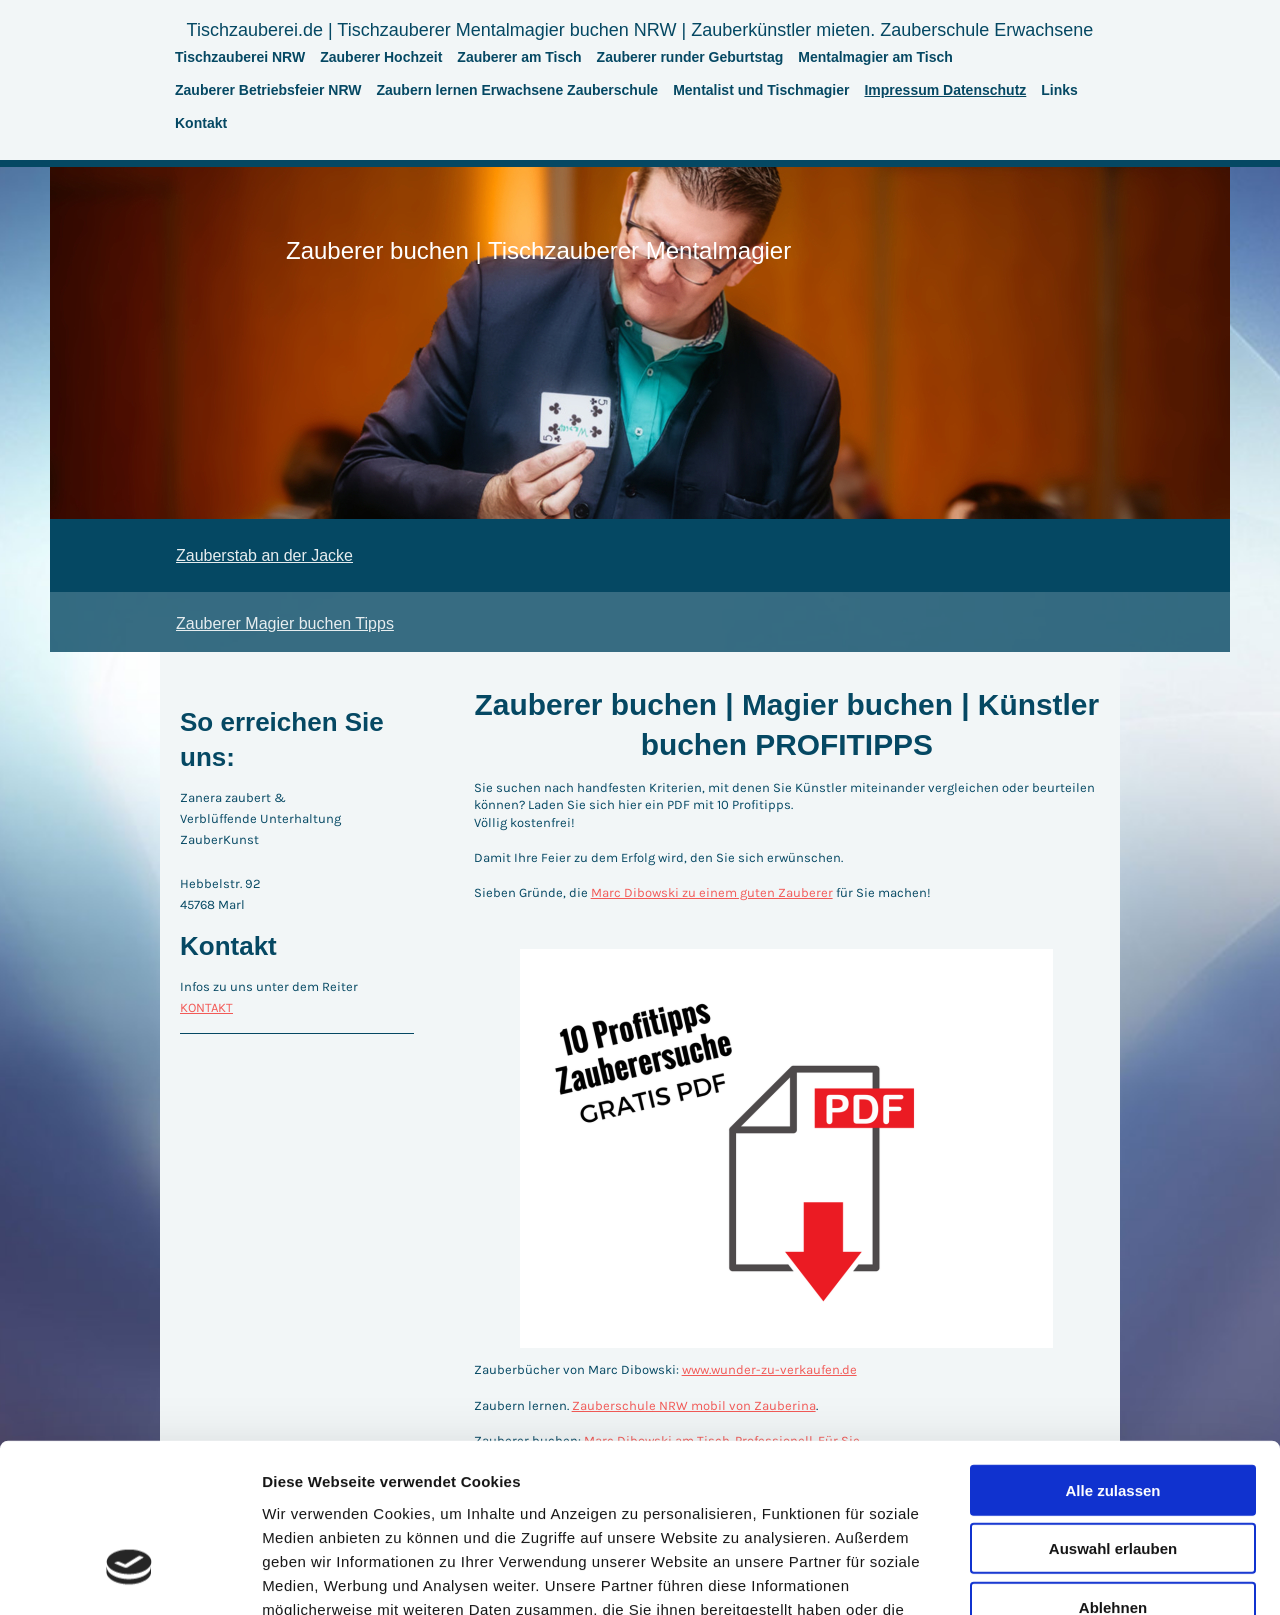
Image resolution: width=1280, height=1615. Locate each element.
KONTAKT (206, 1007)
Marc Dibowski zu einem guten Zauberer (712, 892)
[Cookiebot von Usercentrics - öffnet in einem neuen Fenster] (129, 1576)
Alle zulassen (1112, 1351)
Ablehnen (1113, 1468)
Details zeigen (1063, 1575)
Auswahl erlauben (1113, 1410)
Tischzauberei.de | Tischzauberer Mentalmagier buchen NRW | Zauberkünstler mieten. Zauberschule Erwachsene (640, 30)
